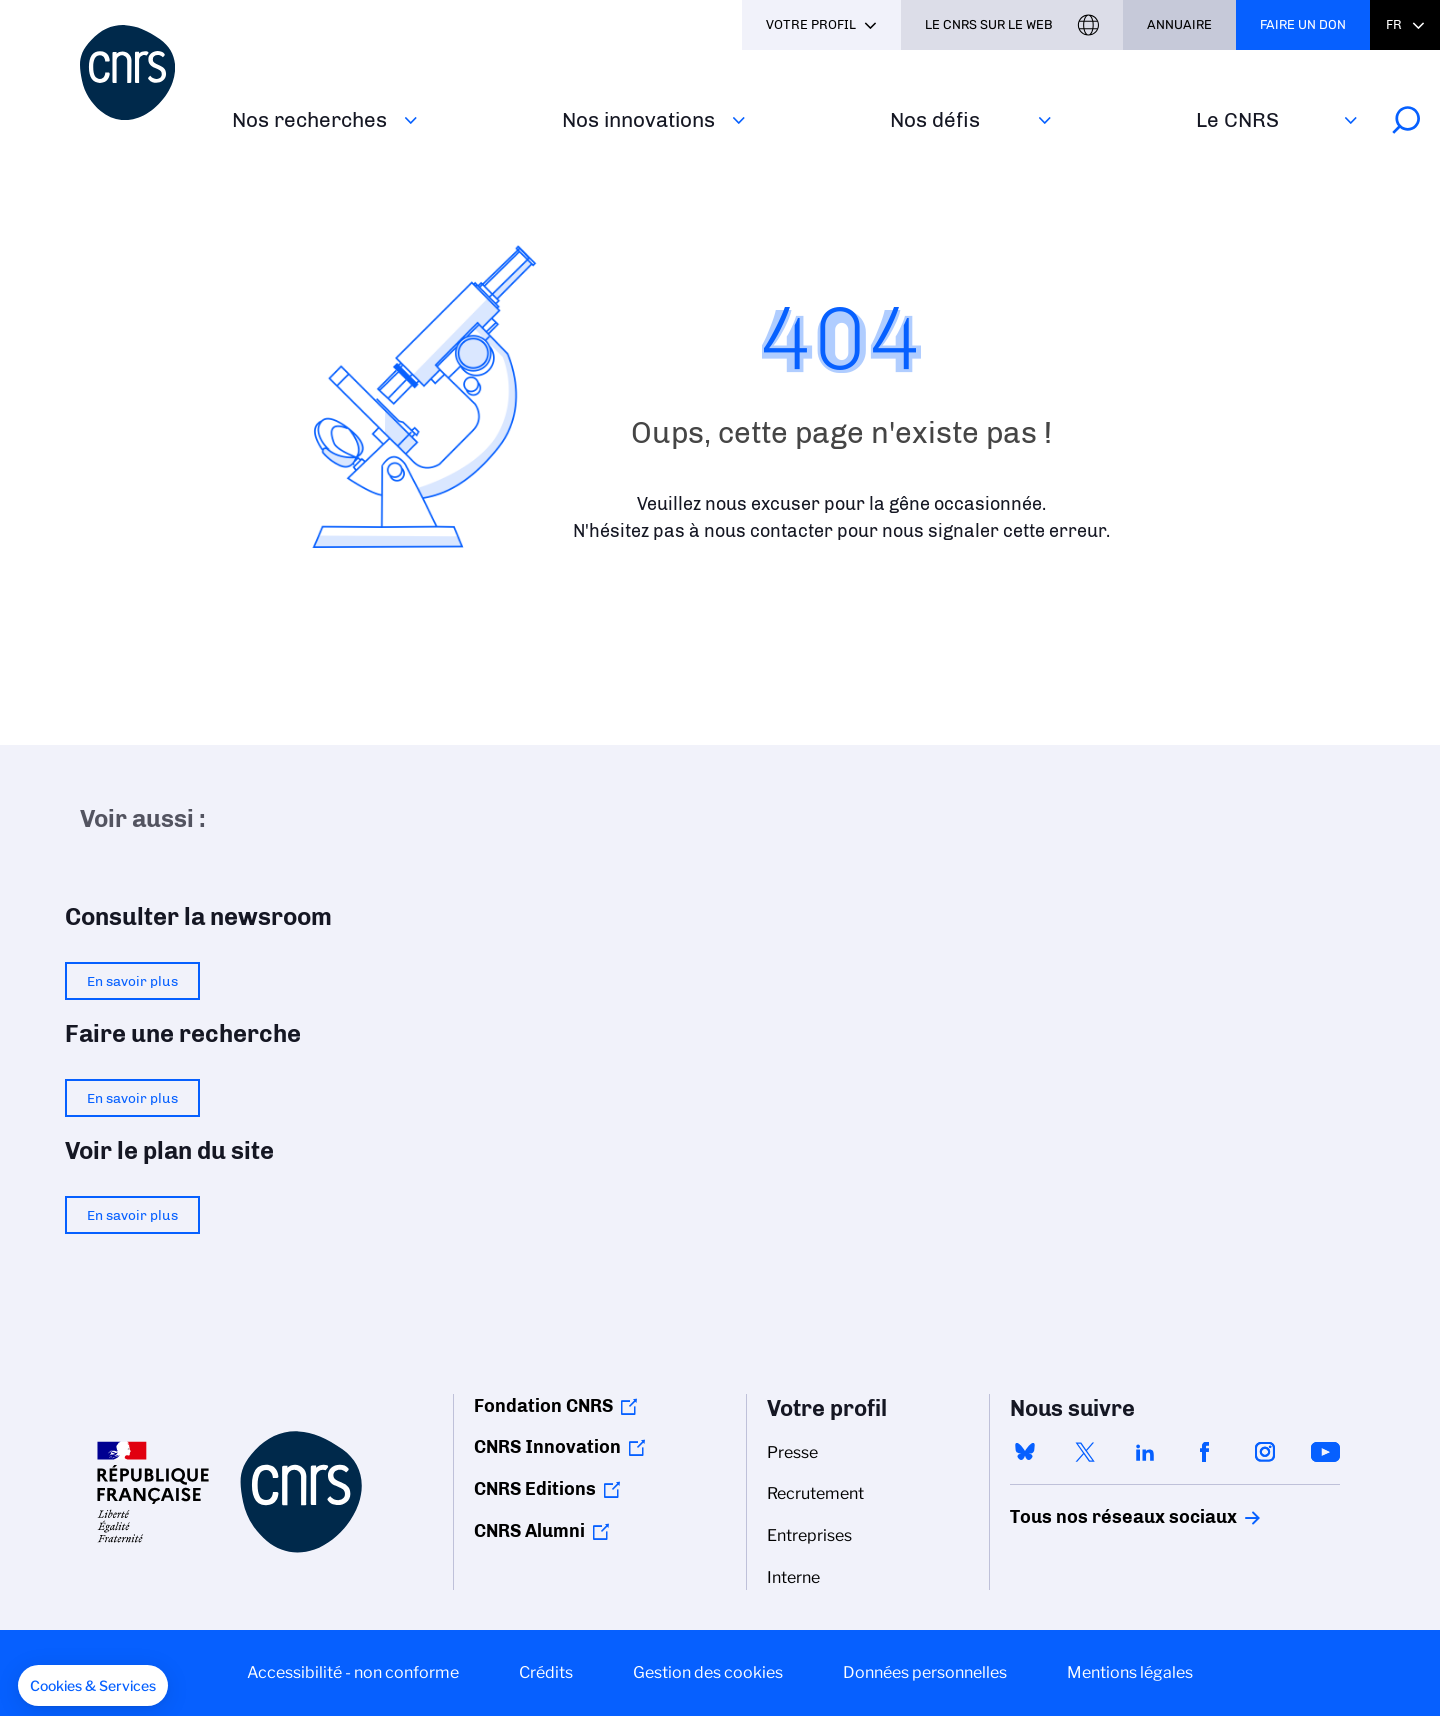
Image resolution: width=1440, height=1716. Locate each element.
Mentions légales (1130, 1672)
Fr (1394, 24)
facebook (1205, 1452)
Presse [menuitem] (792, 1452)
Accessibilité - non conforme (353, 1672)
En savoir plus (132, 981)
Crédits (546, 1672)
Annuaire (1179, 24)
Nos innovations (638, 119)
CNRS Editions (535, 1489)
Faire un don (1303, 24)
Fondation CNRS (543, 1406)
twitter (1085, 1452)
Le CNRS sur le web (989, 24)
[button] (93, 1686)
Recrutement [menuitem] (815, 1493)
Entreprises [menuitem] (809, 1535)
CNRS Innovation (547, 1447)
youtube (1325, 1452)
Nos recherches (309, 119)
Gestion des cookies (708, 1672)
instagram (1265, 1452)
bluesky (1025, 1452)
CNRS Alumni (529, 1531)
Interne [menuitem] (793, 1577)
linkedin (1145, 1452)
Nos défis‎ (935, 119)
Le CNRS (1237, 119)
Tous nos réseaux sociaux (1089, 1517)
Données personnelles (925, 1672)
